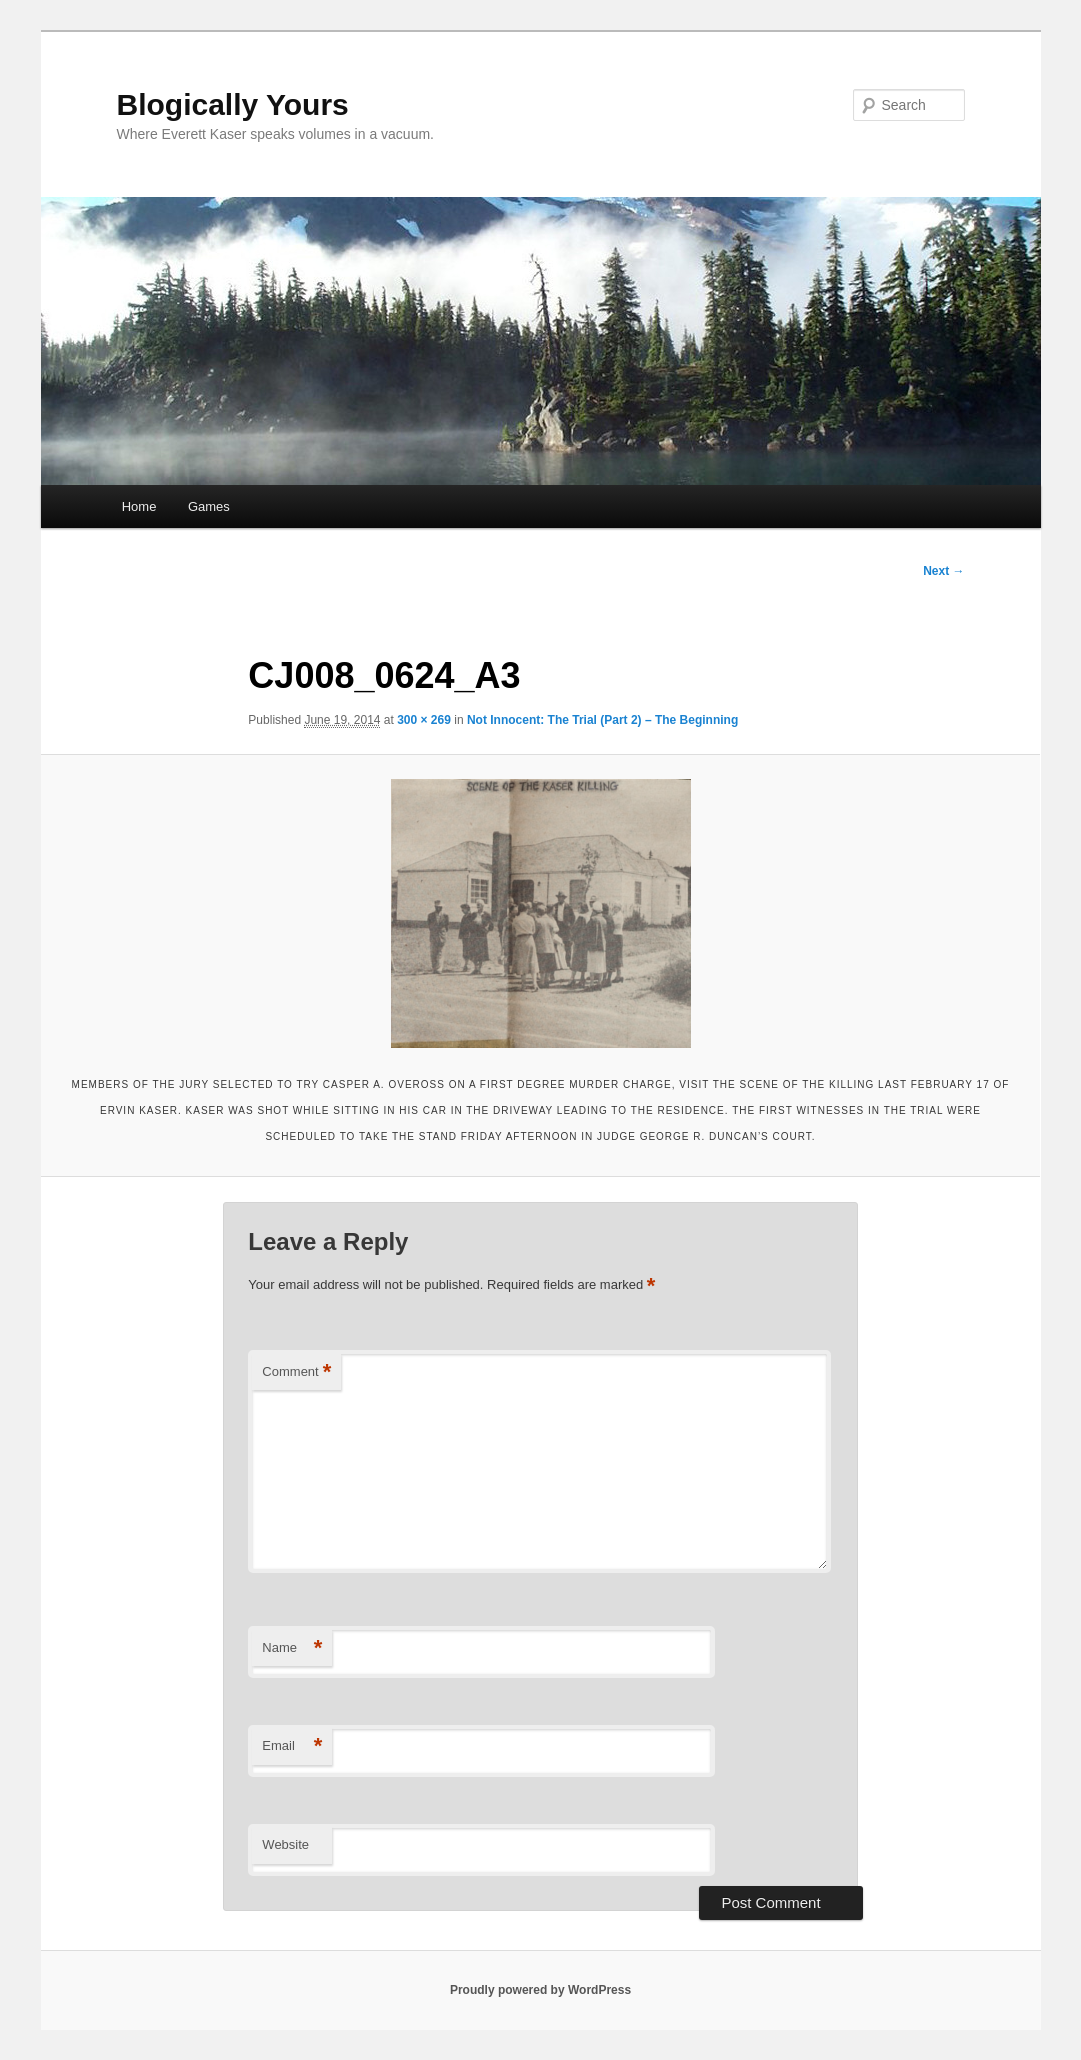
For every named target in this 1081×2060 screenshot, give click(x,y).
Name (292, 1648)
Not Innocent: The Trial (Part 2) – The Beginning (602, 720)
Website (285, 1844)
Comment (296, 1372)
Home (139, 506)
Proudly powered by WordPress (540, 1990)
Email (292, 1746)
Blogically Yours (233, 104)
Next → (943, 571)
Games (209, 506)
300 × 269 (424, 720)
